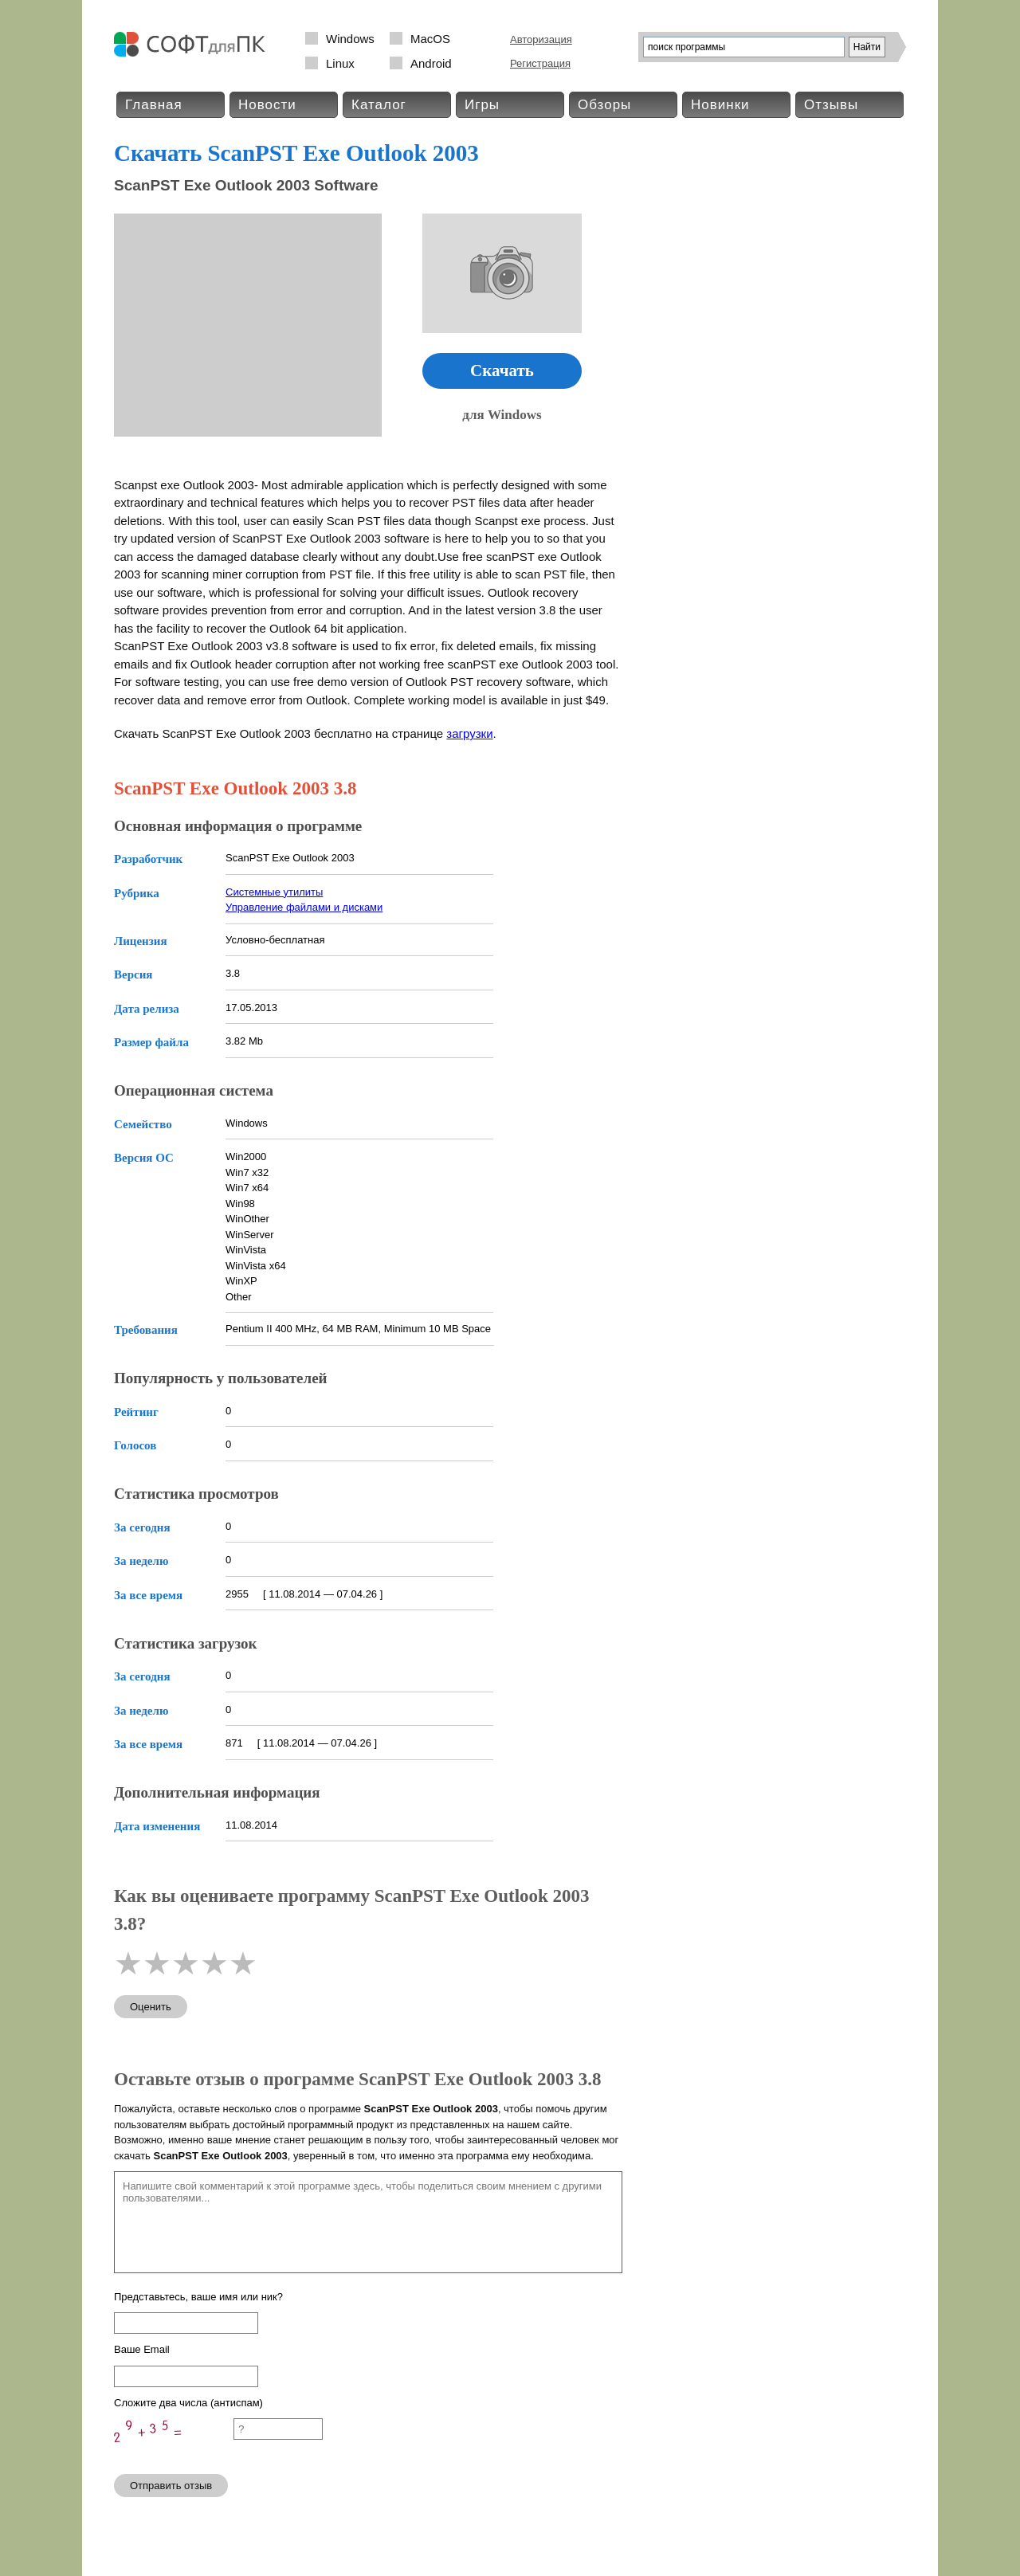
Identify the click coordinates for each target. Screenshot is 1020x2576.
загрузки (469, 733)
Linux (340, 63)
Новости (267, 104)
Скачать (502, 370)
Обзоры (604, 104)
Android (431, 63)
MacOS (430, 38)
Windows (350, 38)
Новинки (720, 104)
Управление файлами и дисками (304, 907)
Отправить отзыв (171, 2486)
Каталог (378, 104)
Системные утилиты (274, 892)
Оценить (150, 2007)
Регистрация (540, 63)
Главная (153, 104)
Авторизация (541, 39)
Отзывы (831, 104)
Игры (482, 104)
